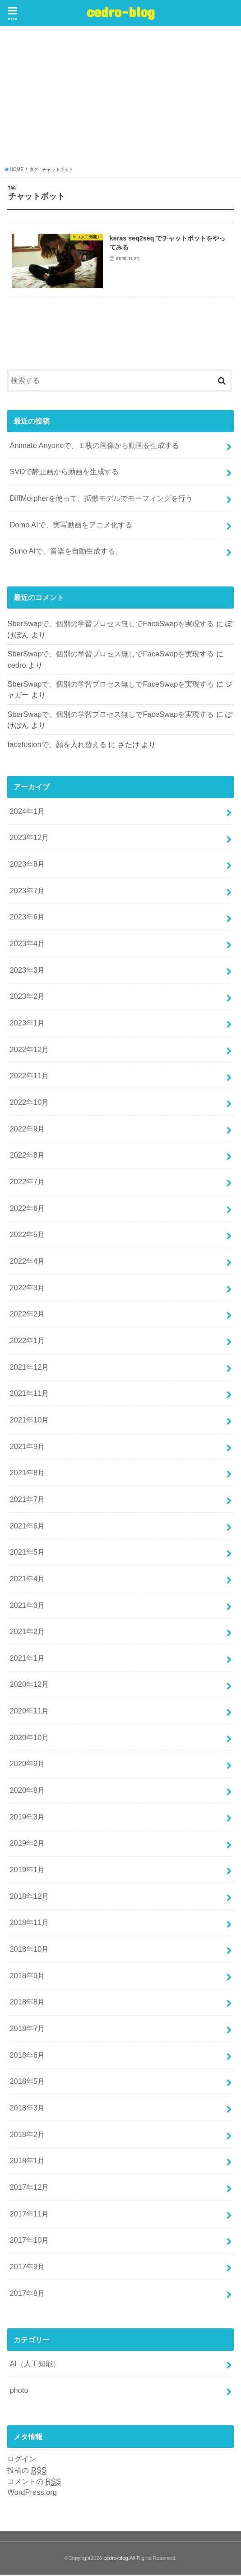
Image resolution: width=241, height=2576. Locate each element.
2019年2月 (27, 1845)
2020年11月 (29, 1712)
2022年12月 (29, 1051)
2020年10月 (29, 1739)
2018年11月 (29, 1924)
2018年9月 (27, 1977)
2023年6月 (27, 918)
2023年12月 (29, 839)
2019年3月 (27, 1818)
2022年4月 (27, 1262)
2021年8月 (27, 1474)
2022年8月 (27, 1157)
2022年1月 (27, 1342)
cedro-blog (121, 11)
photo (18, 2391)
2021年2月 (27, 1633)
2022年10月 (29, 1103)
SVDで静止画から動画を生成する (64, 473)
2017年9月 (27, 2268)
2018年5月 (27, 2082)
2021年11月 (29, 1394)
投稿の (26, 2471)
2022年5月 (27, 1236)
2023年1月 (27, 1024)
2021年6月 (27, 1527)
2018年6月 (27, 2056)
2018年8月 (27, 2003)
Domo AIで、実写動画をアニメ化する (70, 526)
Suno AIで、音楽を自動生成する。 (65, 552)
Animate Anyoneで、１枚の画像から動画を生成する (94, 447)
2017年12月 (29, 2188)
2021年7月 (27, 1500)
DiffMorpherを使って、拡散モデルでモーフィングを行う (101, 499)
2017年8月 (27, 2294)
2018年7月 (27, 2030)
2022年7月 (27, 1183)
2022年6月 (27, 1209)
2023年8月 (27, 865)
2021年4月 (27, 1580)
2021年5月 (27, 1553)
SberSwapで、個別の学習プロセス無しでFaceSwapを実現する (110, 625)
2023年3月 (27, 971)
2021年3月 (27, 1606)
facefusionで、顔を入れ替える (56, 746)
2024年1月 (27, 812)
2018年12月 (29, 1897)
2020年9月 (27, 1765)
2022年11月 (29, 1077)
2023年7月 (27, 892)
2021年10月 (29, 1421)
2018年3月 (27, 2109)
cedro (16, 666)
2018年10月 (29, 1950)
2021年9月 (27, 1448)
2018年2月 (27, 2136)
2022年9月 (27, 1130)
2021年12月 (29, 1368)
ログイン (21, 2460)
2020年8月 (27, 1791)
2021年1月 (27, 1659)
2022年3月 (27, 1289)
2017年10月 (29, 2241)
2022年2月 (27, 1315)
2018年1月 (27, 2162)
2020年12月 (29, 1686)
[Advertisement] (120, 98)
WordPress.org (32, 2493)
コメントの (33, 2483)
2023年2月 (27, 998)
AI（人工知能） (34, 2365)
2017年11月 (29, 2215)
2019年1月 (27, 1871)
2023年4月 (27, 945)
